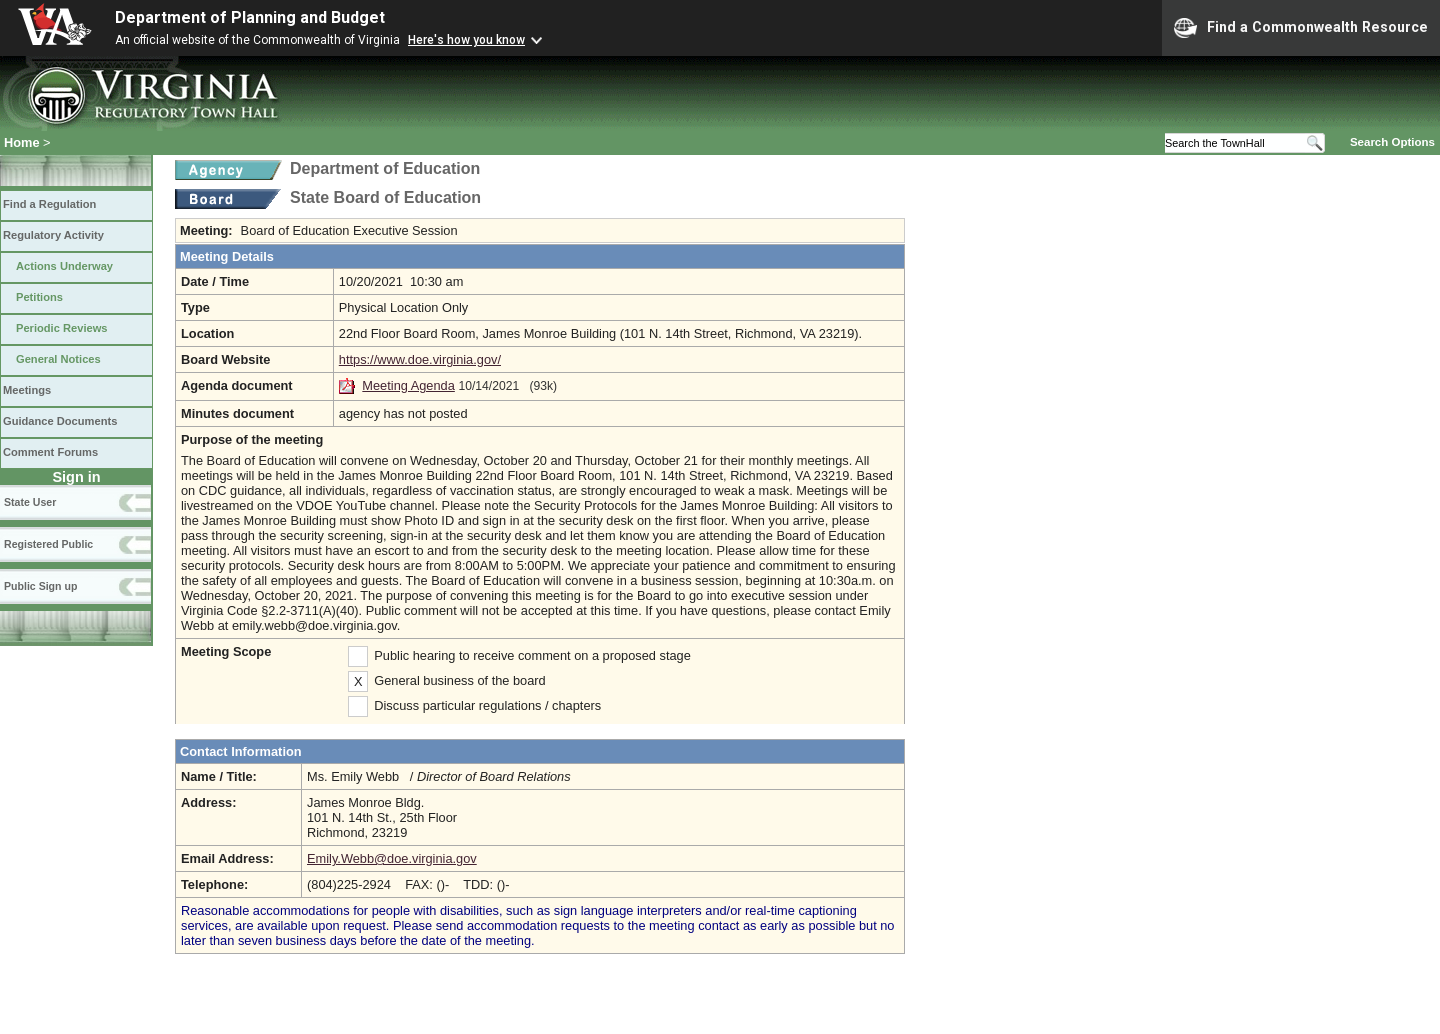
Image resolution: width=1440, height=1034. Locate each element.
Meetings (27, 390)
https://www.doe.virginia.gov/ (420, 359)
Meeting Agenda (408, 385)
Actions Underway (64, 266)
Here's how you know (466, 40)
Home (22, 142)
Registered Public (48, 544)
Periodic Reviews (62, 328)
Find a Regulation (49, 204)
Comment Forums (50, 452)
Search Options (1392, 142)
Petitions (39, 297)
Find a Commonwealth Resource (1301, 28)
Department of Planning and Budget (250, 17)
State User (30, 502)
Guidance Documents (60, 421)
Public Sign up (40, 586)
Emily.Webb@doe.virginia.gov (392, 858)
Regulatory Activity (53, 235)
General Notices (58, 359)
